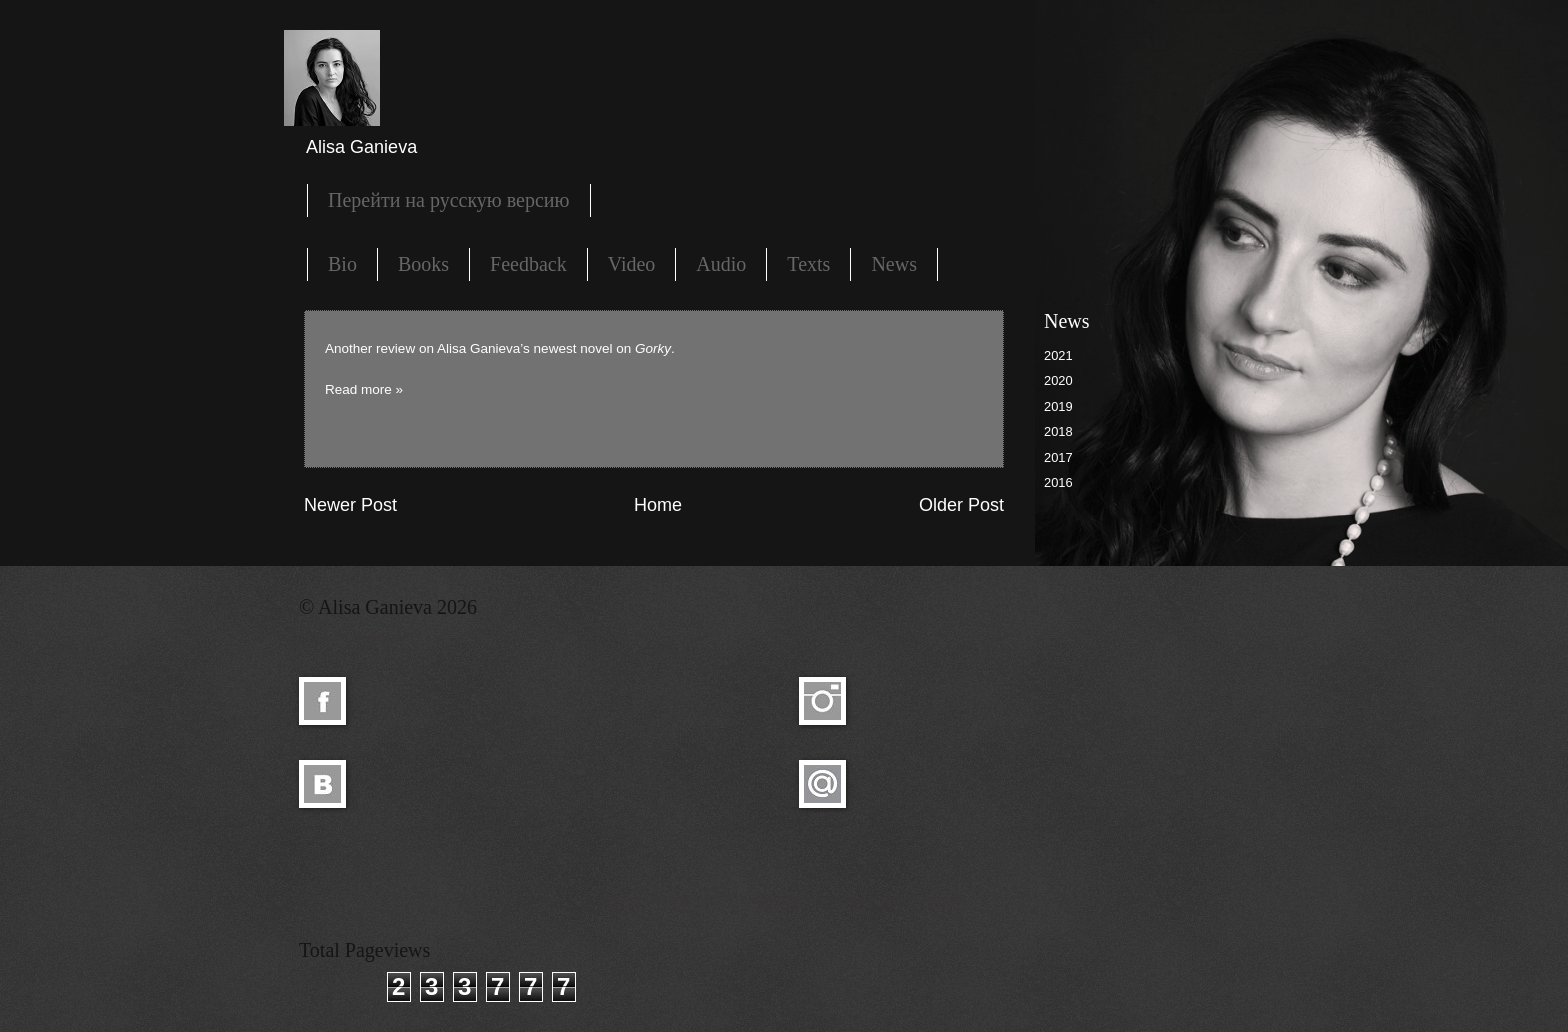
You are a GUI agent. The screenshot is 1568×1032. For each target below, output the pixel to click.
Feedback (528, 264)
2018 (1058, 431)
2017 (1058, 457)
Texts (808, 264)
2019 (1058, 406)
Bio (342, 264)
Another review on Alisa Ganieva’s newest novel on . (500, 348)
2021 (1058, 355)
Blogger (942, 899)
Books (423, 264)
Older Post (961, 505)
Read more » (364, 389)
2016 (1058, 482)
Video (632, 264)
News (894, 264)
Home (658, 505)
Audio (721, 264)
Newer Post (350, 505)
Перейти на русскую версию (449, 200)
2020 (1058, 380)
